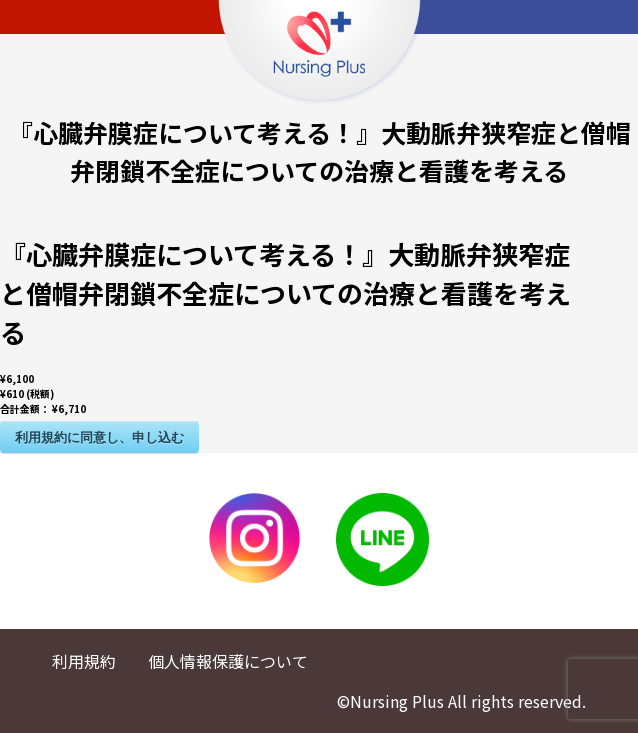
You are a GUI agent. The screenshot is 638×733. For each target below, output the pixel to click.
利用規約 (84, 661)
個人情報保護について (228, 661)
